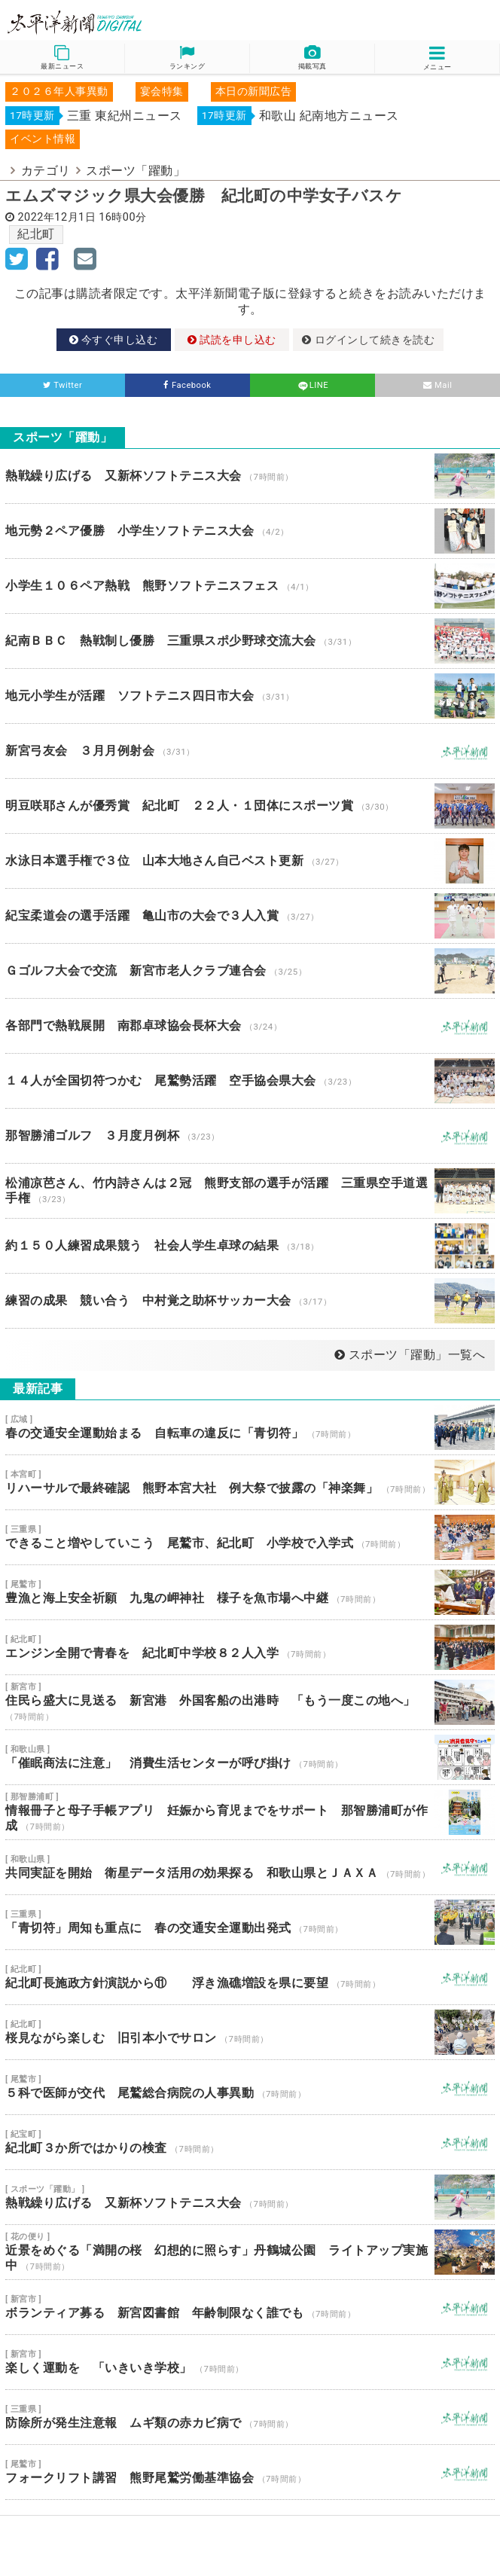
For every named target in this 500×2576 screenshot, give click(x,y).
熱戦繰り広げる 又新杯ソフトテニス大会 (250, 476)
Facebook (187, 385)
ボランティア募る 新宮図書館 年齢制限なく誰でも (250, 2307)
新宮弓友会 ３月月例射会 (250, 751)
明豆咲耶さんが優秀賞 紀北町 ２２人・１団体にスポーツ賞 (250, 806)
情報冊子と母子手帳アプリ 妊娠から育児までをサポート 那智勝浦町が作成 (250, 1812)
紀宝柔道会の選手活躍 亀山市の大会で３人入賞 (250, 916)
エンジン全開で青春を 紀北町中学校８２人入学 (250, 1647)
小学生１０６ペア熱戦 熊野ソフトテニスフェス (250, 586)
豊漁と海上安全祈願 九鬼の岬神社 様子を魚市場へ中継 (250, 1592)
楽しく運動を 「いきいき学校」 (250, 2362)
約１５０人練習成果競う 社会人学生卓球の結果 (250, 1246)
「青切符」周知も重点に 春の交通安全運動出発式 (250, 1922)
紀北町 (36, 234)
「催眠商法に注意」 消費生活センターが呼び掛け (250, 1757)
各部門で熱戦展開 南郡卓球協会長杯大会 (250, 1026)
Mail (438, 385)
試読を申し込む (232, 340)
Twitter (63, 385)
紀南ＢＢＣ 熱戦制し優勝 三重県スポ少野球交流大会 (250, 641)
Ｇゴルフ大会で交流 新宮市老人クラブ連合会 (250, 971)
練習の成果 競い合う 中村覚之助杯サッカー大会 (250, 1301)
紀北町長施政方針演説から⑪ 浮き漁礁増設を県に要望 (250, 1977)
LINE (312, 385)
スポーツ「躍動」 (135, 170)
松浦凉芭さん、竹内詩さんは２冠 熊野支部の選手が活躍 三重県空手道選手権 (250, 1191)
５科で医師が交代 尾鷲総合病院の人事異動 (250, 2087)
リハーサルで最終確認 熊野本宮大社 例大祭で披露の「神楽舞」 (250, 1482)
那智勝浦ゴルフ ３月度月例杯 (250, 1136)
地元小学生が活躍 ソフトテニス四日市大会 (250, 696)
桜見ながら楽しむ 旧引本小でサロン (250, 2032)
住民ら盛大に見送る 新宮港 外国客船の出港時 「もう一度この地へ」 (250, 1702)
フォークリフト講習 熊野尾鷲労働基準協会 (250, 2472)
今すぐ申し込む (113, 340)
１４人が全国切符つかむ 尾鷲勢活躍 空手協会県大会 (250, 1081)
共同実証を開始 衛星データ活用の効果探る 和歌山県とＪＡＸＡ (250, 1867)
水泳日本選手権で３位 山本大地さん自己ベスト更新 (250, 861)
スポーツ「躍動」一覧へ (409, 1355)
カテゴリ (46, 170)
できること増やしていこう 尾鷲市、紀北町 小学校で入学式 (250, 1537)
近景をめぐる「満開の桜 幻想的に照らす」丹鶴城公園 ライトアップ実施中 (250, 2252)
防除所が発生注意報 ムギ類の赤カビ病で (250, 2417)
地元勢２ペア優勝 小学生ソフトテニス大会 (250, 531)
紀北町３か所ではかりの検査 (250, 2142)
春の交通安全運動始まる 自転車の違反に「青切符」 (250, 1427)
